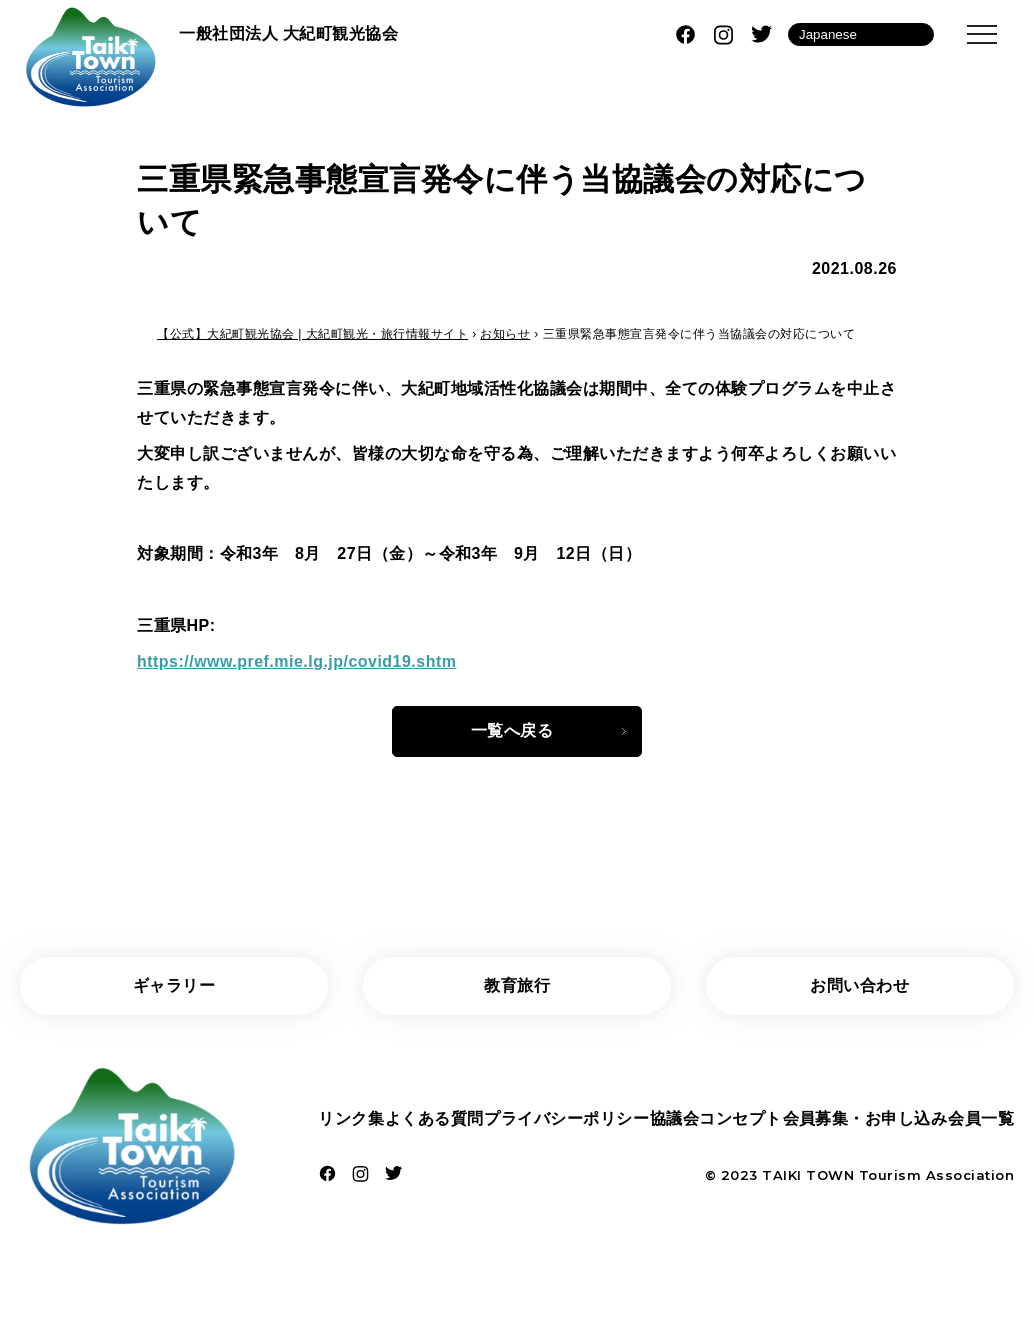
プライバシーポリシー (566, 1119)
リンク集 (351, 1119)
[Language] (861, 34)
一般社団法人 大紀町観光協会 (288, 33)
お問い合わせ (859, 985)
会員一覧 (981, 1119)
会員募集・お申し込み (864, 1119)
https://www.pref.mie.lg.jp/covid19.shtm (297, 661)
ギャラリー (174, 985)
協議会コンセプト (716, 1119)
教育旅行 (517, 985)
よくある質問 (434, 1119)
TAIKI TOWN (808, 1176)
